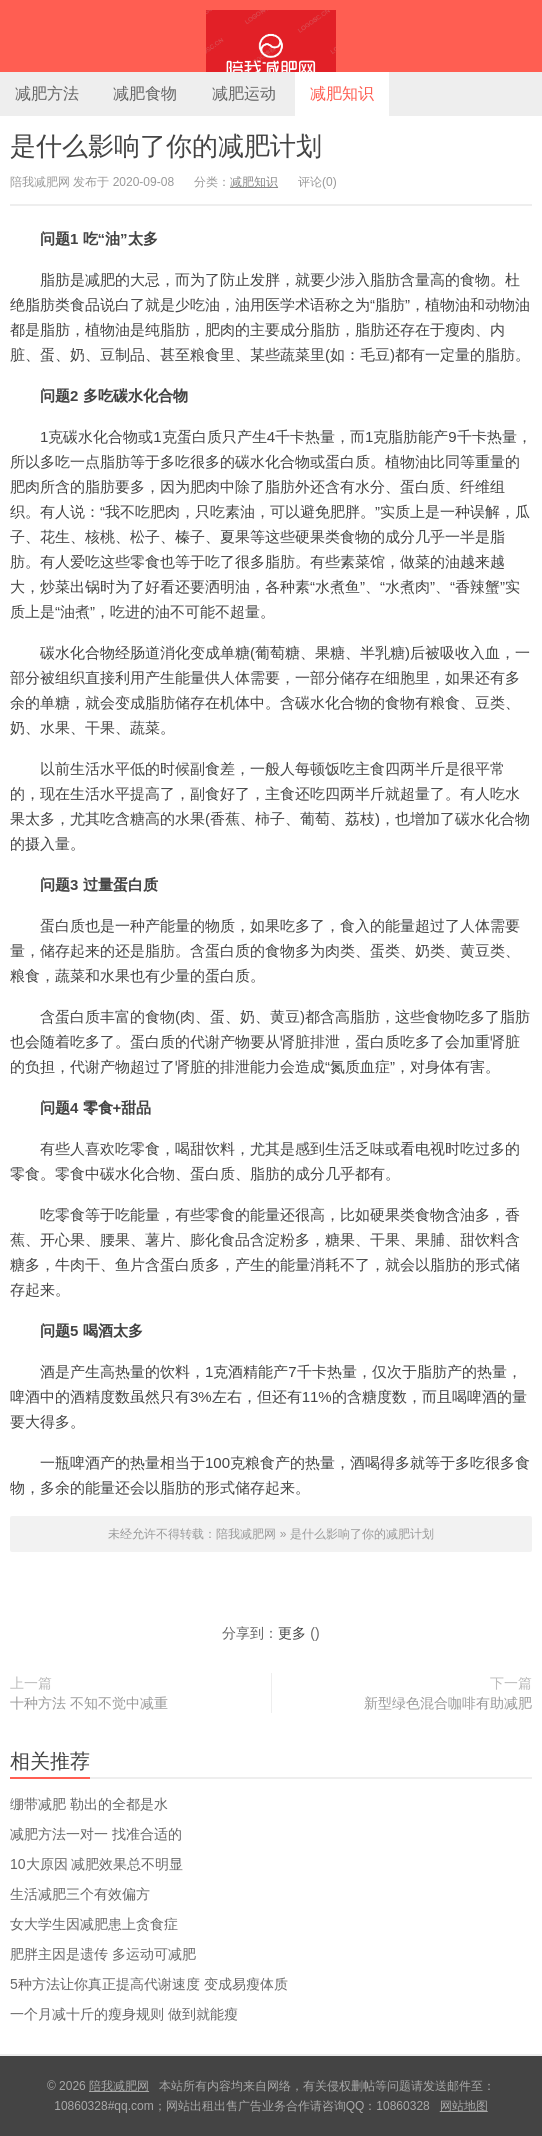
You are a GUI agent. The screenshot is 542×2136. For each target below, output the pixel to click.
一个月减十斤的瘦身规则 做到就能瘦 (124, 2014)
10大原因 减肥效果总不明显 (96, 1864)
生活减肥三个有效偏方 (80, 1894)
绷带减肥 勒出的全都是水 (89, 1804)
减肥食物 (145, 93)
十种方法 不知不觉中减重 (89, 1703)
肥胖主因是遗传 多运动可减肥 (103, 1954)
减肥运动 (244, 93)
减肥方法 (47, 93)
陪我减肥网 (271, 36)
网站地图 (464, 2106)
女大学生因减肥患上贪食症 (94, 1924)
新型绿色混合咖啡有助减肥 (448, 1703)
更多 (292, 1633)
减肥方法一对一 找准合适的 (96, 1834)
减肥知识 (342, 93)
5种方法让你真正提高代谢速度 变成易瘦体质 (149, 1984)
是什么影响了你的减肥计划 (166, 146)
